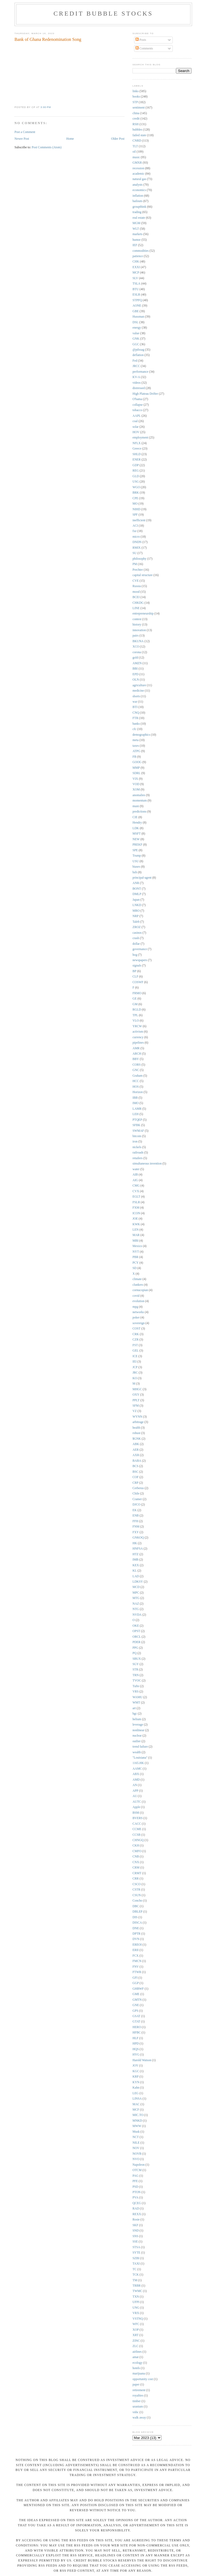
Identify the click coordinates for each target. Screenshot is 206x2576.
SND (136, 2230)
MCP (136, 272)
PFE (135, 2181)
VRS (136, 1691)
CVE (136, 581)
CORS (137, 1064)
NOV (136, 2148)
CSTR (136, 1889)
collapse (138, 405)
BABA (137, 1461)
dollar (136, 944)
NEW (136, 839)
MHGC (137, 1389)
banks (136, 723)
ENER (137, 459)
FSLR (136, 1202)
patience (138, 256)
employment (140, 437)
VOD (136, 784)
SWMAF (138, 1131)
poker (136, 1317)
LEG (136, 2093)
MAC (136, 2104)
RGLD (137, 1009)
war (135, 701)
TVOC (137, 1680)
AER (136, 1450)
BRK (136, 492)
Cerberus (138, 1488)
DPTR (137, 1933)
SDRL (137, 773)
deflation (138, 355)
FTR (135, 718)
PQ (135, 1653)
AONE (137, 305)
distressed (139, 388)
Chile (136, 1493)
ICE (135, 1356)
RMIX (137, 547)
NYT (136, 1251)
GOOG (137, 762)
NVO (136, 2159)
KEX (136, 1565)
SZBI (136, 2258)
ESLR (136, 294)
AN (135, 1785)
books (136, 96)
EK (135, 1510)
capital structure (143, 575)
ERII (136, 1950)
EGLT (136, 1196)
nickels (137, 1147)
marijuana (139, 2373)
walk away (139, 2417)
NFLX (137, 443)
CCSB (137, 1835)
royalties (138, 2395)
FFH (135, 1521)
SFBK (136, 1125)
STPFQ (137, 300)
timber (137, 2401)
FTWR (137, 1972)
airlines (137, 2352)
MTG (136, 1598)
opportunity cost (143, 2379)
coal (135, 421)
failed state (139, 135)
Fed (135, 360)
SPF (135, 514)
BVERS (138, 1818)
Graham (138, 1075)
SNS (135, 2236)
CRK (136, 1334)
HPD (136, 2043)
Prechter (138, 570)
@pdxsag (138, 349)
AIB (135, 1174)
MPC (136, 1592)
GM (135, 1004)
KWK (136, 1224)
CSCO (137, 1884)
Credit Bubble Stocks (103, 13)
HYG (136, 2054)
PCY (136, 1262)
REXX (137, 2214)
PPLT (136, 1400)
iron (135, 1141)
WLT (136, 229)
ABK (136, 1444)
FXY (136, 1532)
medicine (138, 690)
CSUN (137, 1895)
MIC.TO (138, 2115)
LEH (136, 1114)
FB (134, 757)
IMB (135, 1559)
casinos (137, 933)
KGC (136, 2071)
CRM (136, 1867)
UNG (136, 2307)
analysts (138, 184)
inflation (138, 195)
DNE (136, 1928)
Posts (140, 40)
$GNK (137, 1438)
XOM (136, 789)
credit (136, 118)
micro (136, 536)
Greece (137, 448)
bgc (135, 1713)
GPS (135, 2011)
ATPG (136, 751)
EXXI (136, 267)
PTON (137, 2192)
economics (139, 190)
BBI (135, 668)
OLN (136, 679)
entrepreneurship (143, 613)
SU (135, 553)
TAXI (136, 2263)
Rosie (136, 2219)
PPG (135, 1648)
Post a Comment (24, 132)
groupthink (139, 207)
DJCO (136, 1504)
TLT (135, 146)
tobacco (137, 410)
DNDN (137, 542)
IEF (135, 245)
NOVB (137, 2153)
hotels (136, 2368)
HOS (136, 1086)
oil (134, 151)
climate (137, 1279)
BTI (135, 707)
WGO (136, 487)
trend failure (140, 1746)
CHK (136, 261)
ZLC (135, 2346)
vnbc (136, 2412)
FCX (136, 1955)
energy (137, 327)
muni (136, 806)
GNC (136, 1070)
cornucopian (140, 1290)
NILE (136, 2142)
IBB (135, 1098)
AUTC (137, 1801)
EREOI (137, 1944)
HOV (136, 432)
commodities (141, 251)
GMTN (137, 2000)
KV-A (136, 377)
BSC (135, 1472)
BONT (137, 888)
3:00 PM (46, 107)
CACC (137, 1824)
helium (137, 1719)
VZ (135, 1411)
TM (135, 2280)
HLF (135, 2038)
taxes (136, 746)
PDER (137, 1642)
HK (135, 1543)
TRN (136, 1675)
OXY (136, 1394)
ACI (135, 525)
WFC (136, 2324)
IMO (136, 1103)
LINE (136, 608)
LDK (136, 828)
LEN (136, 1229)
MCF (136, 2109)
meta (136, 740)
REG (136, 470)
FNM (136, 1526)
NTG (136, 1609)
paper (136, 2384)
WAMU (137, 1697)
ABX (136, 1774)
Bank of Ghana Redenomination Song (47, 39)
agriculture (139, 685)
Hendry (137, 822)
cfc (134, 729)
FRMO (137, 993)
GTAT (136, 2021)
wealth (137, 1752)
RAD (136, 2208)
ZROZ (137, 927)
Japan (136, 899)
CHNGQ (138, 1840)
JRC (135, 1372)
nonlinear (138, 1730)
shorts (136, 696)
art (134, 1708)
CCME (137, 1829)
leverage (138, 1724)
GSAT (136, 2016)
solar (136, 427)
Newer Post (21, 139)
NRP (136, 916)
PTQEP (137, 1120)
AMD (136, 1779)
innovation (139, 630)
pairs (136, 635)
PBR (135, 1257)
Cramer (137, 1499)
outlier (137, 1741)
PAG (135, 2176)
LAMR (137, 1109)
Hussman (138, 316)
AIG (135, 1180)
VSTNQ (138, 2318)
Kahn (136, 2087)
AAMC (137, 1768)
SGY (136, 1664)
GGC (136, 344)
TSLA (136, 283)
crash (136, 938)
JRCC (136, 366)
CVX (136, 1191)
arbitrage (138, 1422)
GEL (136, 1350)
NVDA (137, 1614)
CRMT (137, 1873)
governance (140, 949)
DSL (135, 322)
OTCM (137, 2170)
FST (135, 1345)
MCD (136, 1587)
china (136, 113)
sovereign (139, 1323)
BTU (136, 289)
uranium (138, 2406)
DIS (135, 1917)
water (136, 1169)
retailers (138, 1158)
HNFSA (138, 1548)
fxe (135, 531)
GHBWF (138, 1989)
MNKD (137, 2120)
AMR (136, 1048)
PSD (135, 2187)
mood (136, 592)
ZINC (136, 2341)
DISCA (137, 1922)
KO (135, 1378)
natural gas (139, 179)
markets (137, 234)
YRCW (137, 1026)
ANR (136, 883)
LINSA (137, 2098)
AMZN (137, 663)
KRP (136, 2076)
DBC (136, 1906)
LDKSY (138, 1581)
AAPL (137, 416)
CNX (136, 1862)
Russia (137, 586)
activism (138, 1031)
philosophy (139, 559)
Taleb (136, 922)
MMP (136, 768)
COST (137, 1328)
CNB (136, 1856)
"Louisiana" (140, 1757)
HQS (136, 2049)
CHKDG (138, 603)
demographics (141, 734)
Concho (137, 1900)
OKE (136, 1625)
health (136, 1427)
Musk (136, 2131)
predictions (139, 811)
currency (138, 1037)
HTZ (136, 1554)
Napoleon (139, 2165)
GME (136, 1994)
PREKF (137, 844)
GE (135, 998)
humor (137, 240)
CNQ (136, 712)
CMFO (137, 1851)
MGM (136, 223)
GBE (136, 311)
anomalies (139, 795)
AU (135, 1796)
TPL (135, 1015)
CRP (135, 1483)
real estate (139, 218)
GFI (135, 1977)
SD (135, 1268)
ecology (137, 2363)
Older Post (117, 139)
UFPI (136, 2302)
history (137, 624)
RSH (136, 124)
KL (135, 1570)
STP (135, 102)
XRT (136, 2335)
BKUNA (138, 641)
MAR (136, 1235)
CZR (136, 1339)
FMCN (137, 1961)
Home (70, 139)
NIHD (136, 509)
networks (138, 1312)
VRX (136, 2313)
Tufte (136, 1686)
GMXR (137, 162)
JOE (135, 1218)
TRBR (137, 2285)
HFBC (137, 2032)
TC (135, 2269)
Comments (144, 48)
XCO (136, 646)
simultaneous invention (147, 1163)
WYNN (137, 1416)
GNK (136, 338)
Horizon (138, 1092)
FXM (136, 1207)
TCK (136, 2274)
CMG (136, 1185)
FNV (136, 1966)
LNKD (137, 905)
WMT (136, 1702)
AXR (136, 1455)
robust (136, 1433)
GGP (136, 1983)
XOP (136, 2329)
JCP (135, 1367)
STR (135, 1669)
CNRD (137, 140)
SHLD (137, 454)
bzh (135, 872)
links (136, 91)
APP (135, 1790)
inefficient (139, 520)
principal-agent (142, 877)
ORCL (137, 1637)
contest (137, 619)
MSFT (137, 833)
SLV (135, 278)
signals (137, 965)
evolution (138, 1301)
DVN (136, 1939)
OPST (136, 1631)
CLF (135, 976)
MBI (135, 1240)
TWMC (137, 2291)
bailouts (137, 201)
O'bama (137, 399)
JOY (135, 2065)
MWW (137, 2126)
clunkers (138, 1285)
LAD (136, 1576)
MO (135, 503)
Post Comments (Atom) (46, 147)
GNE (136, 2005)
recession (138, 168)
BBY (136, 1059)
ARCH (137, 1053)
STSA (136, 2247)
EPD (135, 674)
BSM (136, 1813)
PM (135, 564)
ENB (136, 1515)
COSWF (138, 982)
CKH (136, 1845)
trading (137, 212)
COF (136, 1477)
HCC (136, 1081)
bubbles (137, 129)
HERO (137, 2027)
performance (140, 371)
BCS (135, 1466)
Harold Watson (142, 2060)
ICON (136, 1213)
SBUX (137, 1659)
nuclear (137, 1735)
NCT (136, 2137)
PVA (135, 2197)
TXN (136, 2296)
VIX (135, 779)
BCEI (136, 597)
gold (135, 657)
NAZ (136, 1603)
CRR (136, 1878)
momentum (140, 800)
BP (134, 971)
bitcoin (137, 1136)
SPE (135, 850)
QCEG (137, 2203)
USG (136, 481)
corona (137, 652)
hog (135, 955)
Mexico (137, 1246)
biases (136, 866)
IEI (135, 1361)
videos (137, 383)
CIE (135, 817)
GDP (136, 465)
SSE (135, 2241)
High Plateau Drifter (145, 394)
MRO (136, 910)
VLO (136, 1020)
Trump (137, 855)
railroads (138, 1152)
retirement (139, 2390)
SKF (135, 2225)
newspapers (140, 960)
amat (136, 2357)
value (136, 333)
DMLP (137, 894)
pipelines (138, 1042)
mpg (135, 1307)
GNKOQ (138, 1537)
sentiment (139, 107)
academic (138, 173)
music (136, 157)
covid (136, 1296)
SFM (136, 1405)
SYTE (136, 2252)
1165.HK (138, 1763)
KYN (136, 2082)
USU (136, 861)
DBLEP (137, 1911)
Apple (136, 1807)
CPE (135, 498)
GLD (136, 476)
